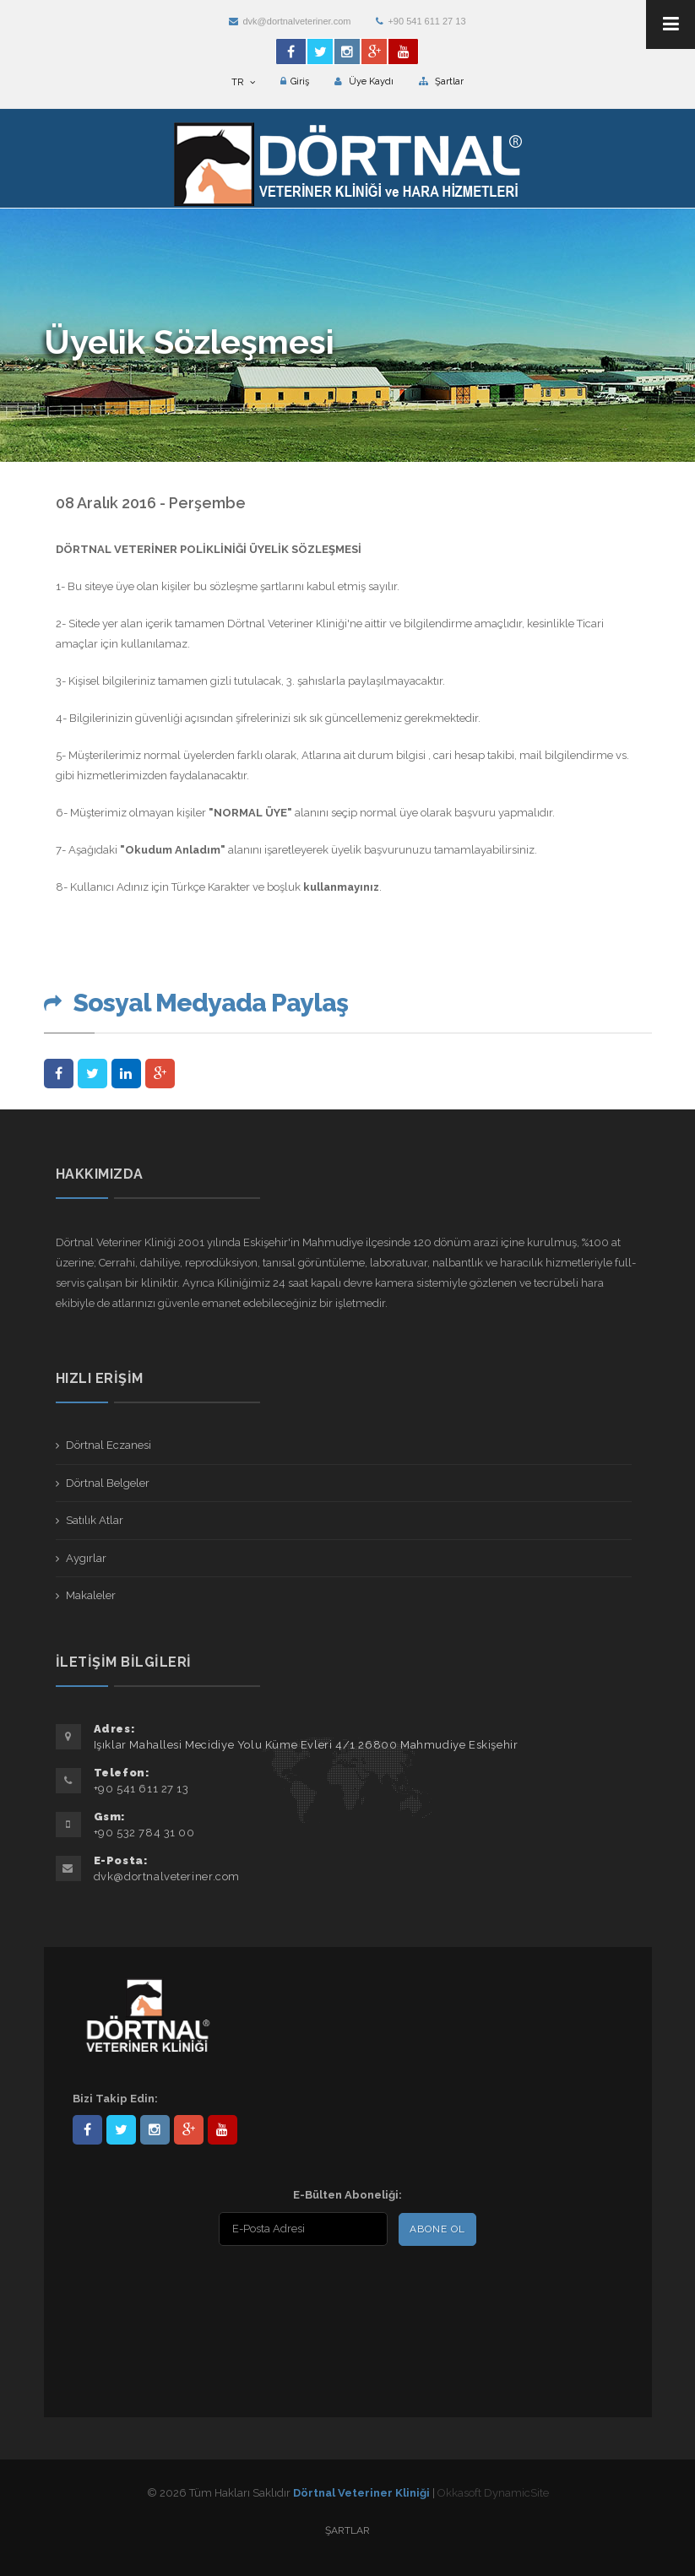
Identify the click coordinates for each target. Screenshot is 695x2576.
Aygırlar (86, 1558)
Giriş (294, 81)
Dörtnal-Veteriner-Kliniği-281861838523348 (87, 2130)
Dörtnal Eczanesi (108, 1445)
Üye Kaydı (364, 81)
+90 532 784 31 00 (144, 1832)
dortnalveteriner (155, 2130)
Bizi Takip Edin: (115, 2098)
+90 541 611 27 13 (420, 21)
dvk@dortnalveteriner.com (289, 21)
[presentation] (181, 2289)
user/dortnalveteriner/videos (222, 2130)
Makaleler (91, 1595)
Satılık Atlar (94, 1520)
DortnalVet (121, 2130)
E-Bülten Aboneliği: (347, 2194)
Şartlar (441, 81)
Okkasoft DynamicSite (493, 2493)
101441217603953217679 (189, 2130)
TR (243, 82)
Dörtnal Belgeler (107, 1483)
